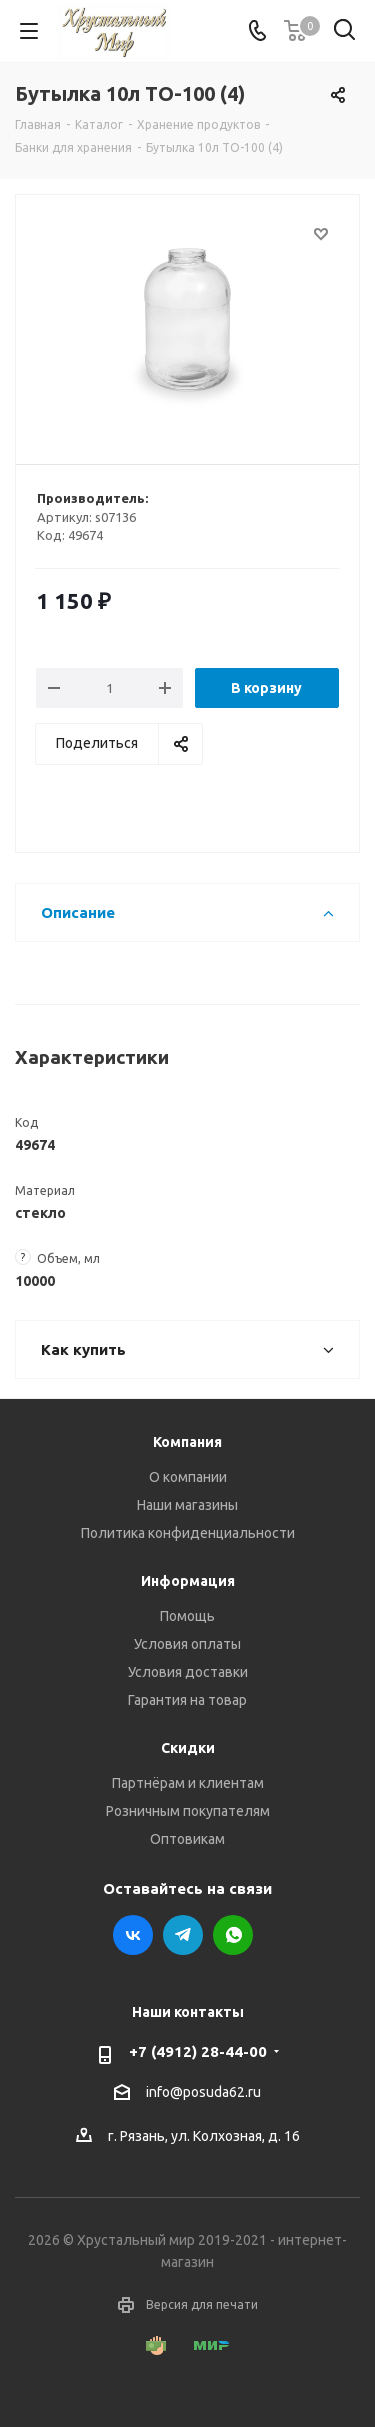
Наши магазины (187, 1505)
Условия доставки (188, 1672)
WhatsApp (233, 1935)
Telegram (183, 1935)
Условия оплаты (187, 1644)
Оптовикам (187, 1839)
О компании (188, 1477)
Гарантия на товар (187, 1700)
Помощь (187, 1616)
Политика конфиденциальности (188, 1533)
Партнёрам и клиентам (188, 1783)
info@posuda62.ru (203, 2092)
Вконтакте (133, 1935)
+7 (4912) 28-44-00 (198, 2051)
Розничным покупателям (188, 1811)
